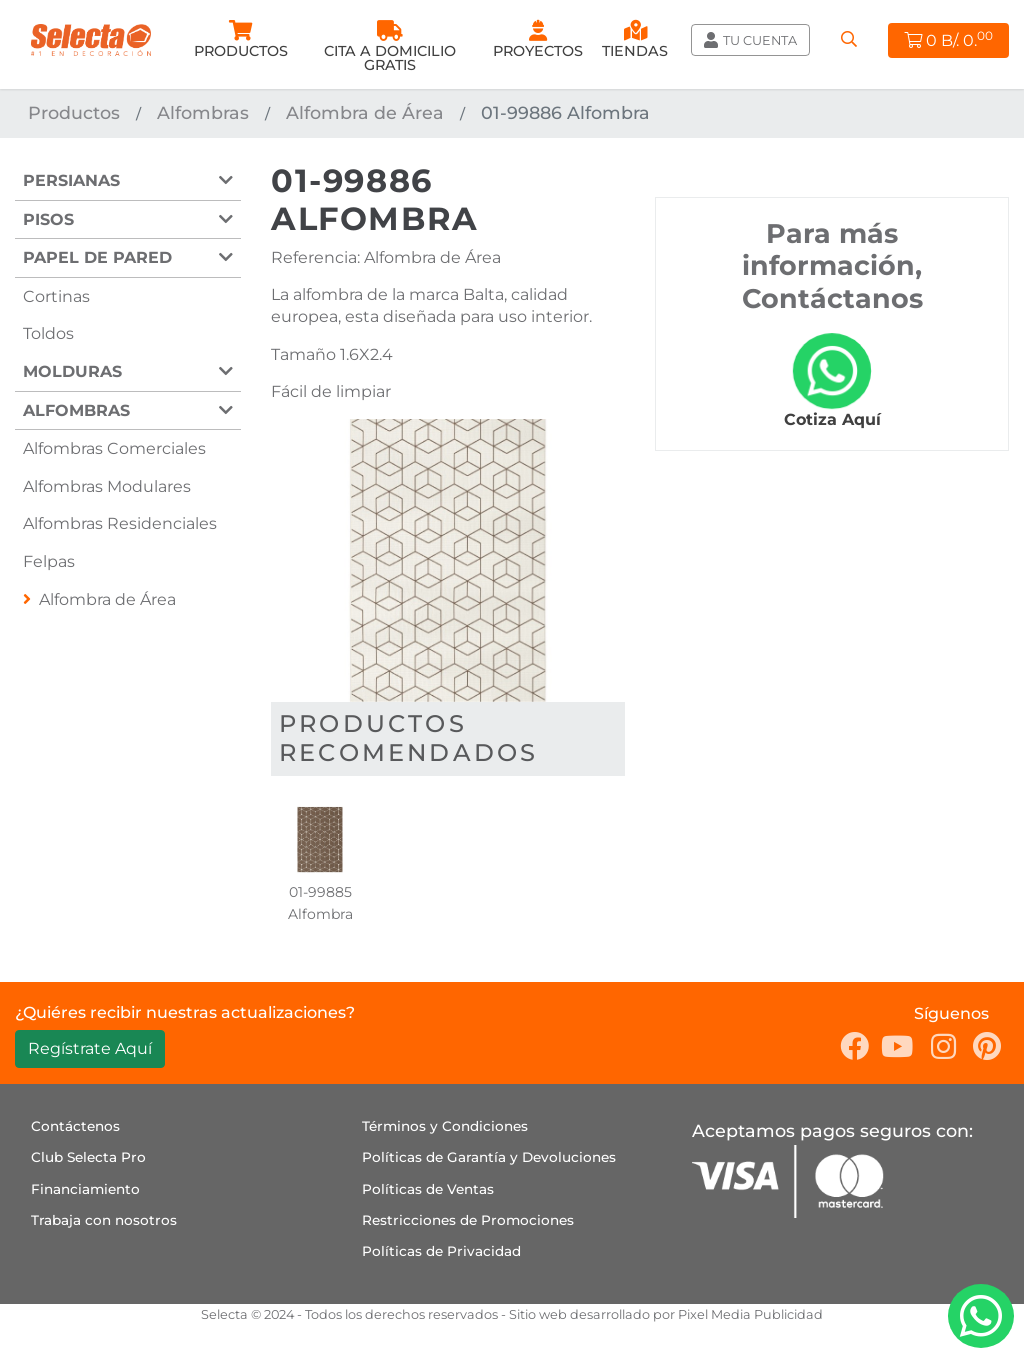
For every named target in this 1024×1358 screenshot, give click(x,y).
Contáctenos (75, 1126)
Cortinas (56, 296)
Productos (74, 112)
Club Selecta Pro (88, 1157)
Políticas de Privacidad (441, 1251)
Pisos (48, 219)
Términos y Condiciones (445, 1126)
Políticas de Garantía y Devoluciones (489, 1157)
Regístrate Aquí (90, 1048)
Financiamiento (85, 1189)
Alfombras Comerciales (114, 448)
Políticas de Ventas (428, 1189)
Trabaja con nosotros (104, 1220)
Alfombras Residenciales (120, 523)
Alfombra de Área (365, 112)
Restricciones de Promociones (468, 1220)
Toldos (48, 333)
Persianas (71, 180)
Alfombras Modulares (107, 486)
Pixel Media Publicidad (750, 1314)
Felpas (49, 561)
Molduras (72, 371)
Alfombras (203, 112)
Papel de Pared (97, 257)
